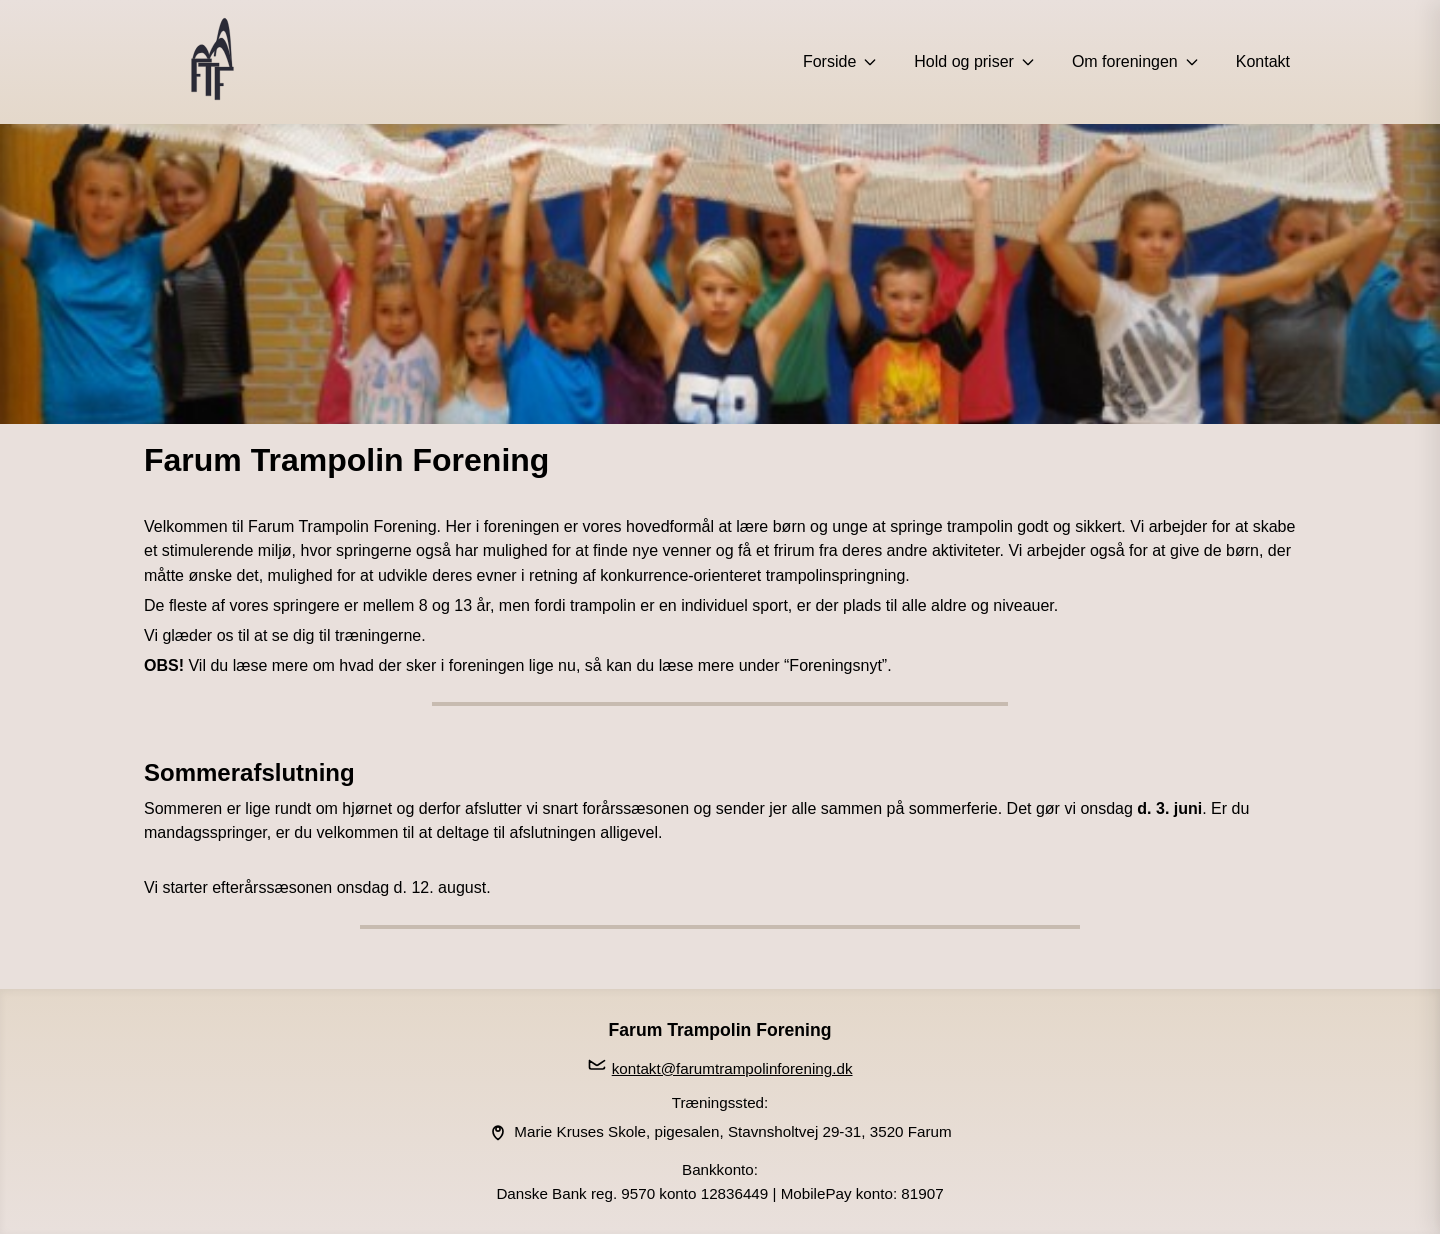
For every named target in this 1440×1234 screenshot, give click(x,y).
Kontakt (1263, 61)
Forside (840, 61)
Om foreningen (1136, 61)
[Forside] (212, 62)
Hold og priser (975, 61)
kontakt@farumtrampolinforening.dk (732, 1068)
